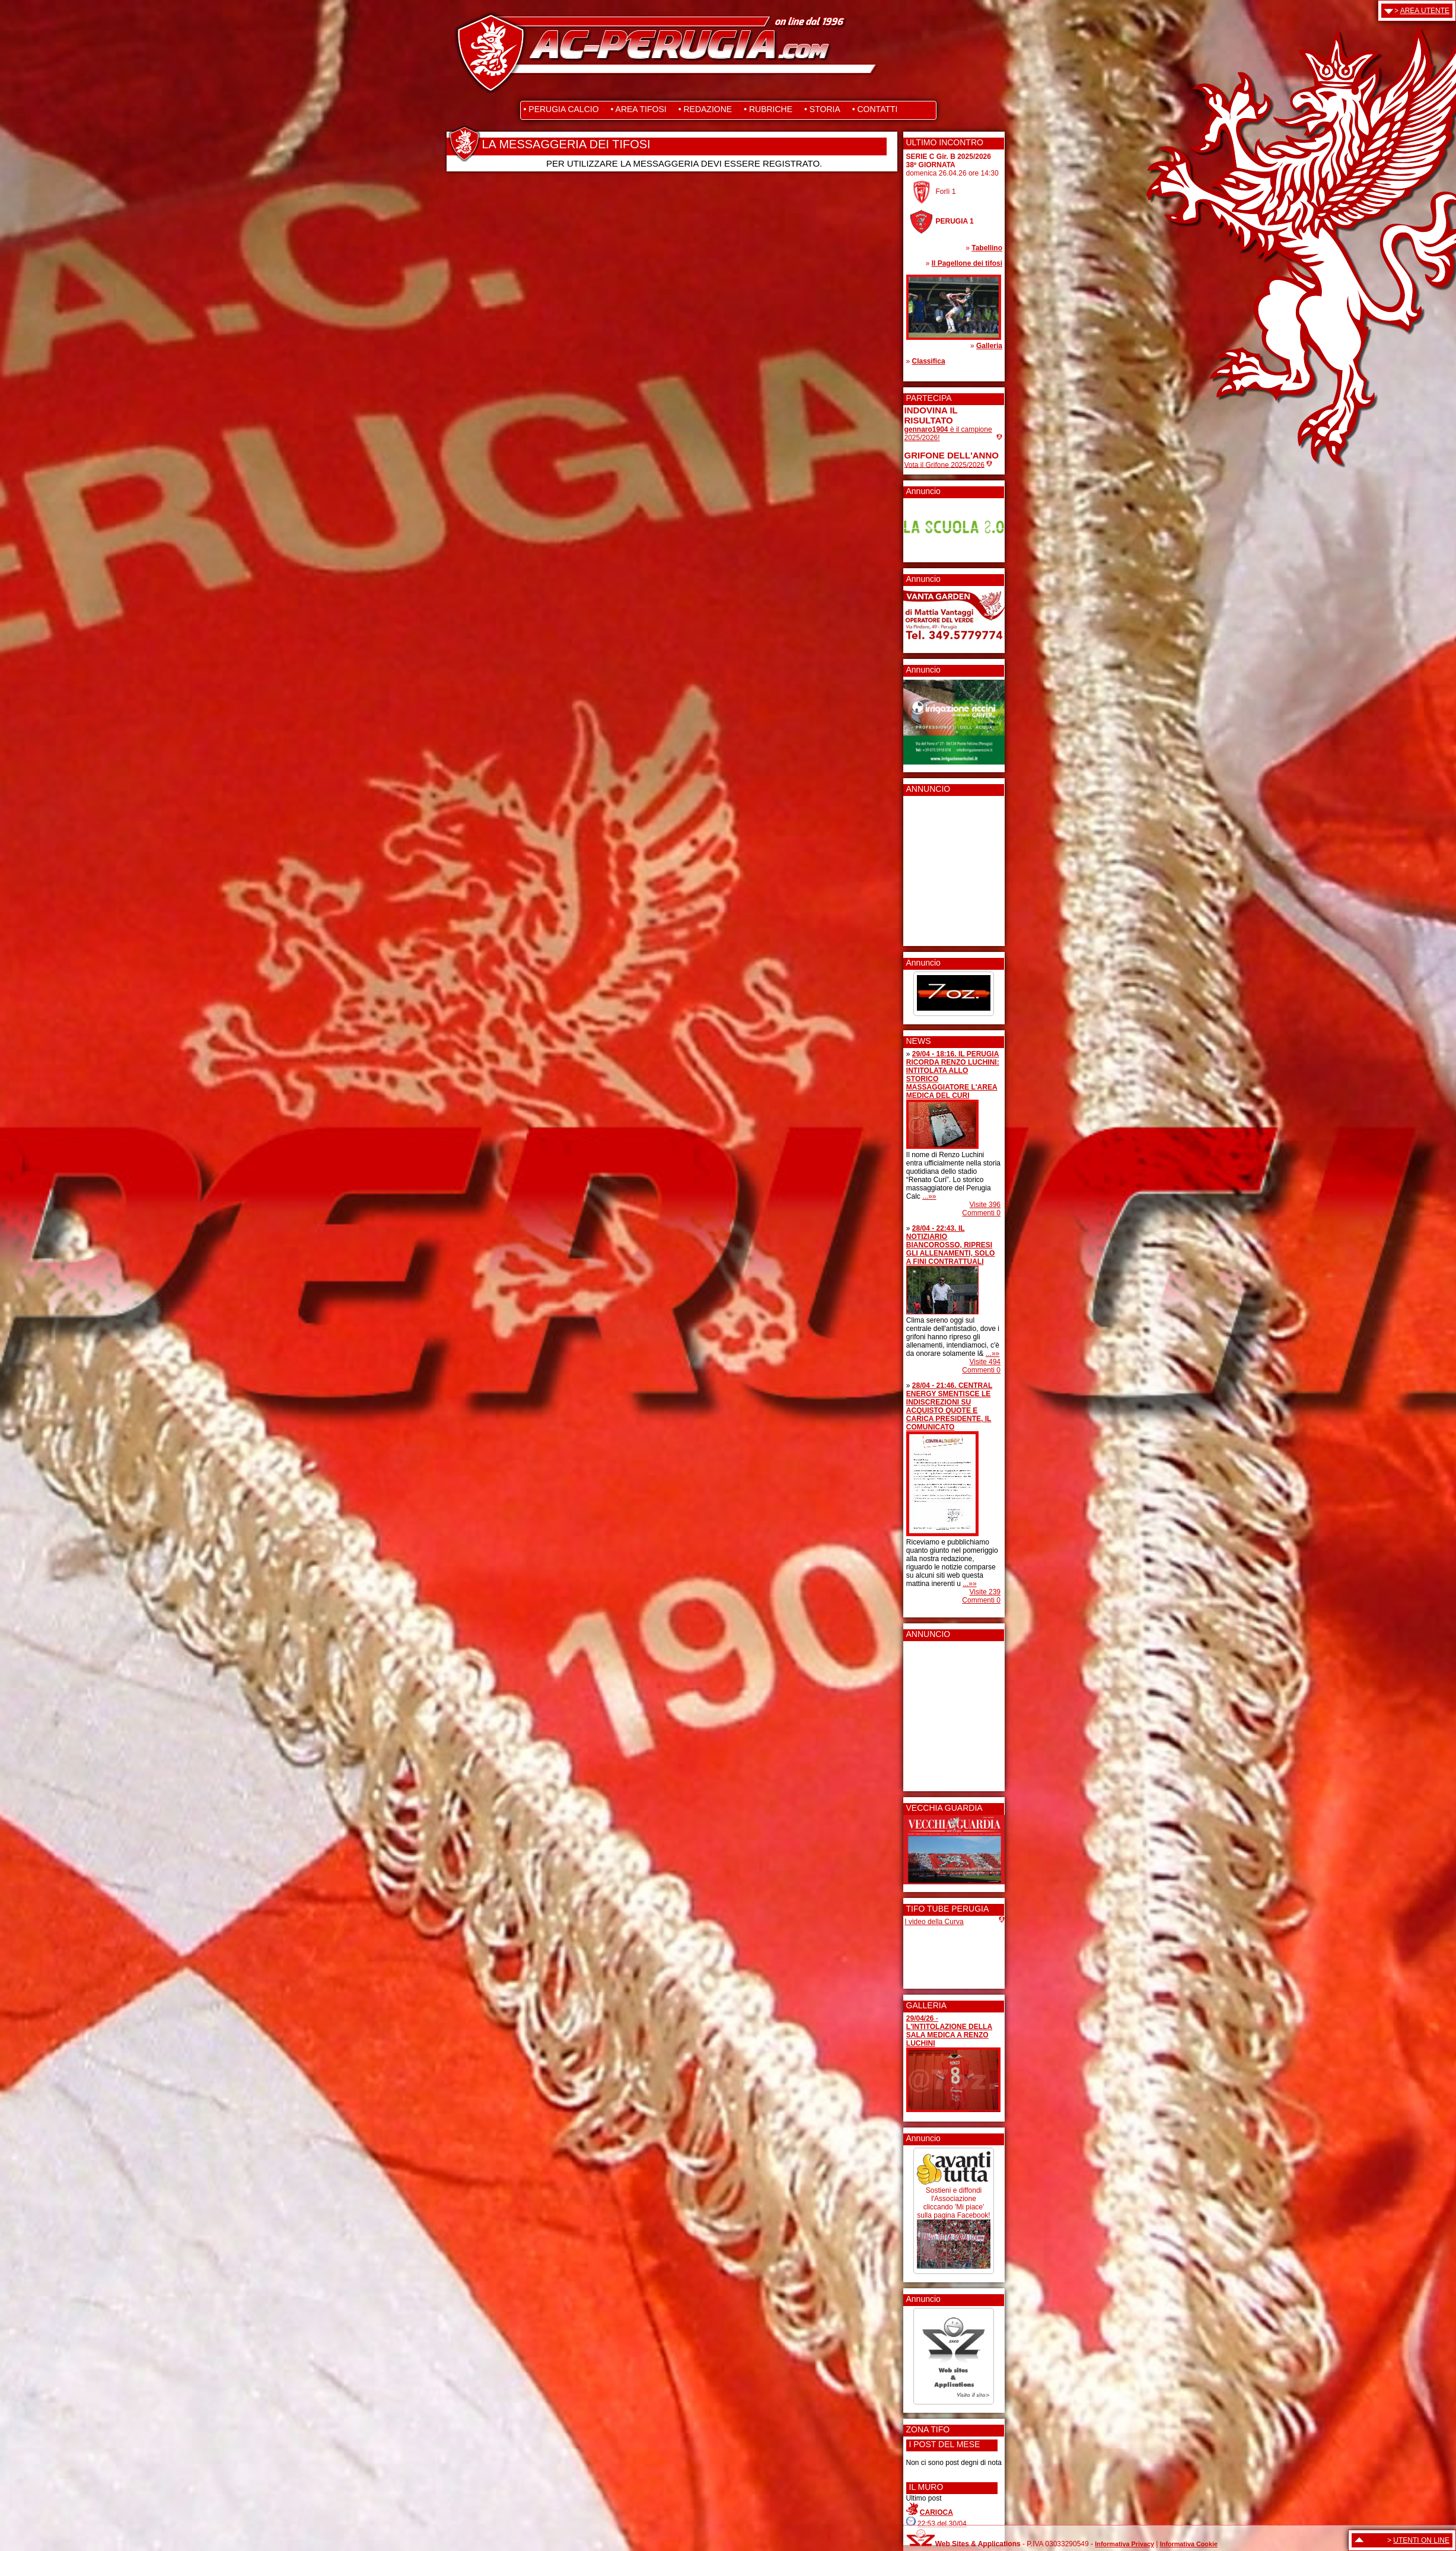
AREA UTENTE (1424, 11)
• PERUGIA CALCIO (561, 109)
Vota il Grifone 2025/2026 (944, 464)
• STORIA (822, 109)
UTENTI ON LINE (1421, 2540)
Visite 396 (985, 1204)
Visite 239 (985, 1592)
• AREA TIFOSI (639, 109)
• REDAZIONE (705, 109)
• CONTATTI (875, 109)
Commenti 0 (981, 1213)
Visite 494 (985, 1362)
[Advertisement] (940, 867)
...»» (929, 1196)
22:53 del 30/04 (942, 2524)
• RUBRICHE (768, 109)
